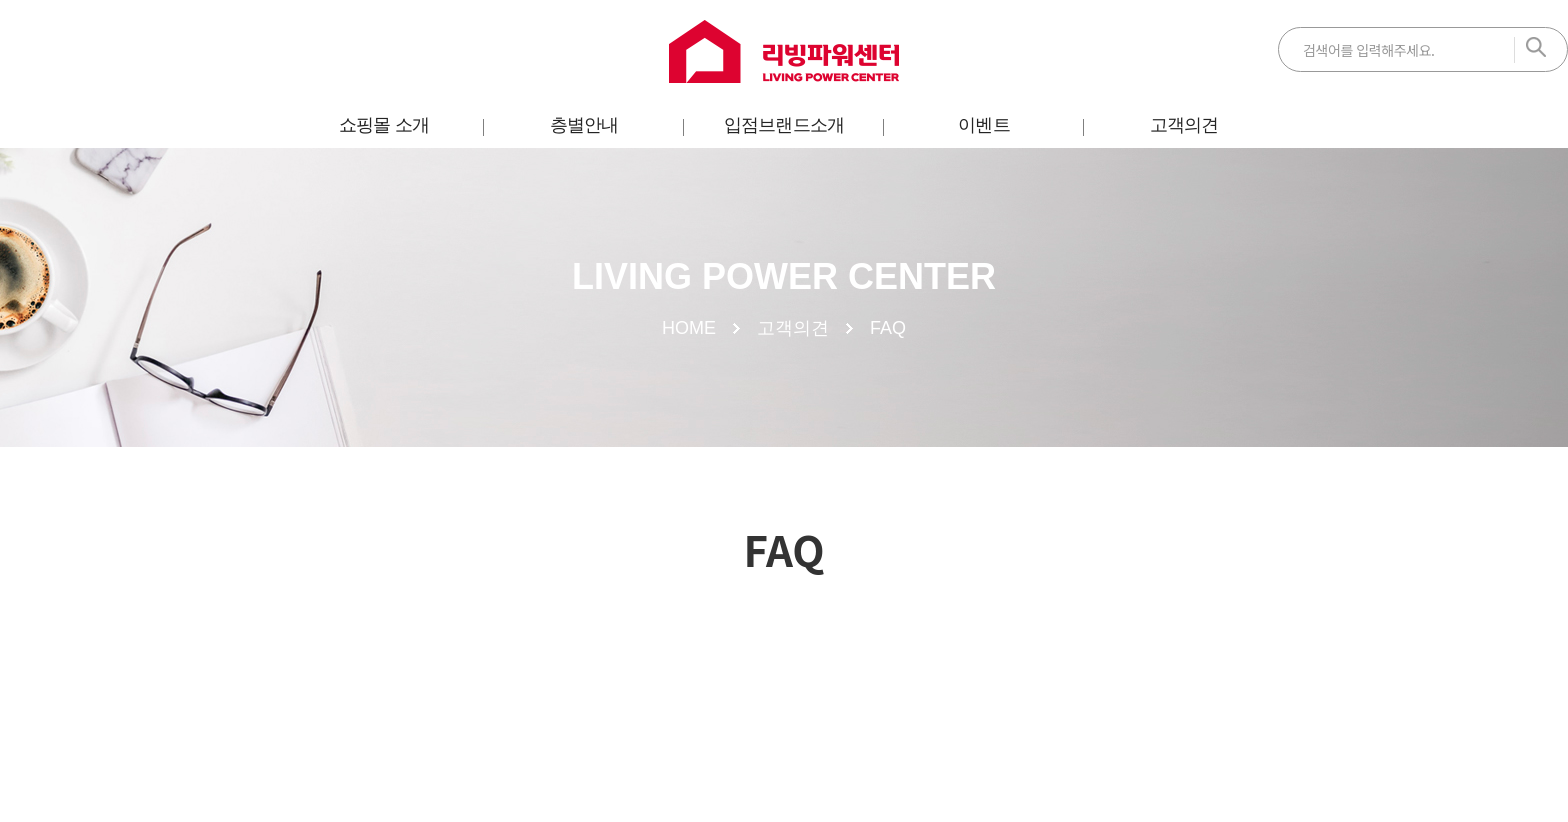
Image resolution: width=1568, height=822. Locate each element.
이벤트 (983, 125)
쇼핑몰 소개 (384, 125)
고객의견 (1184, 125)
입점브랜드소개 (784, 125)
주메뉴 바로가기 (0, 0)
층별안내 (584, 125)
